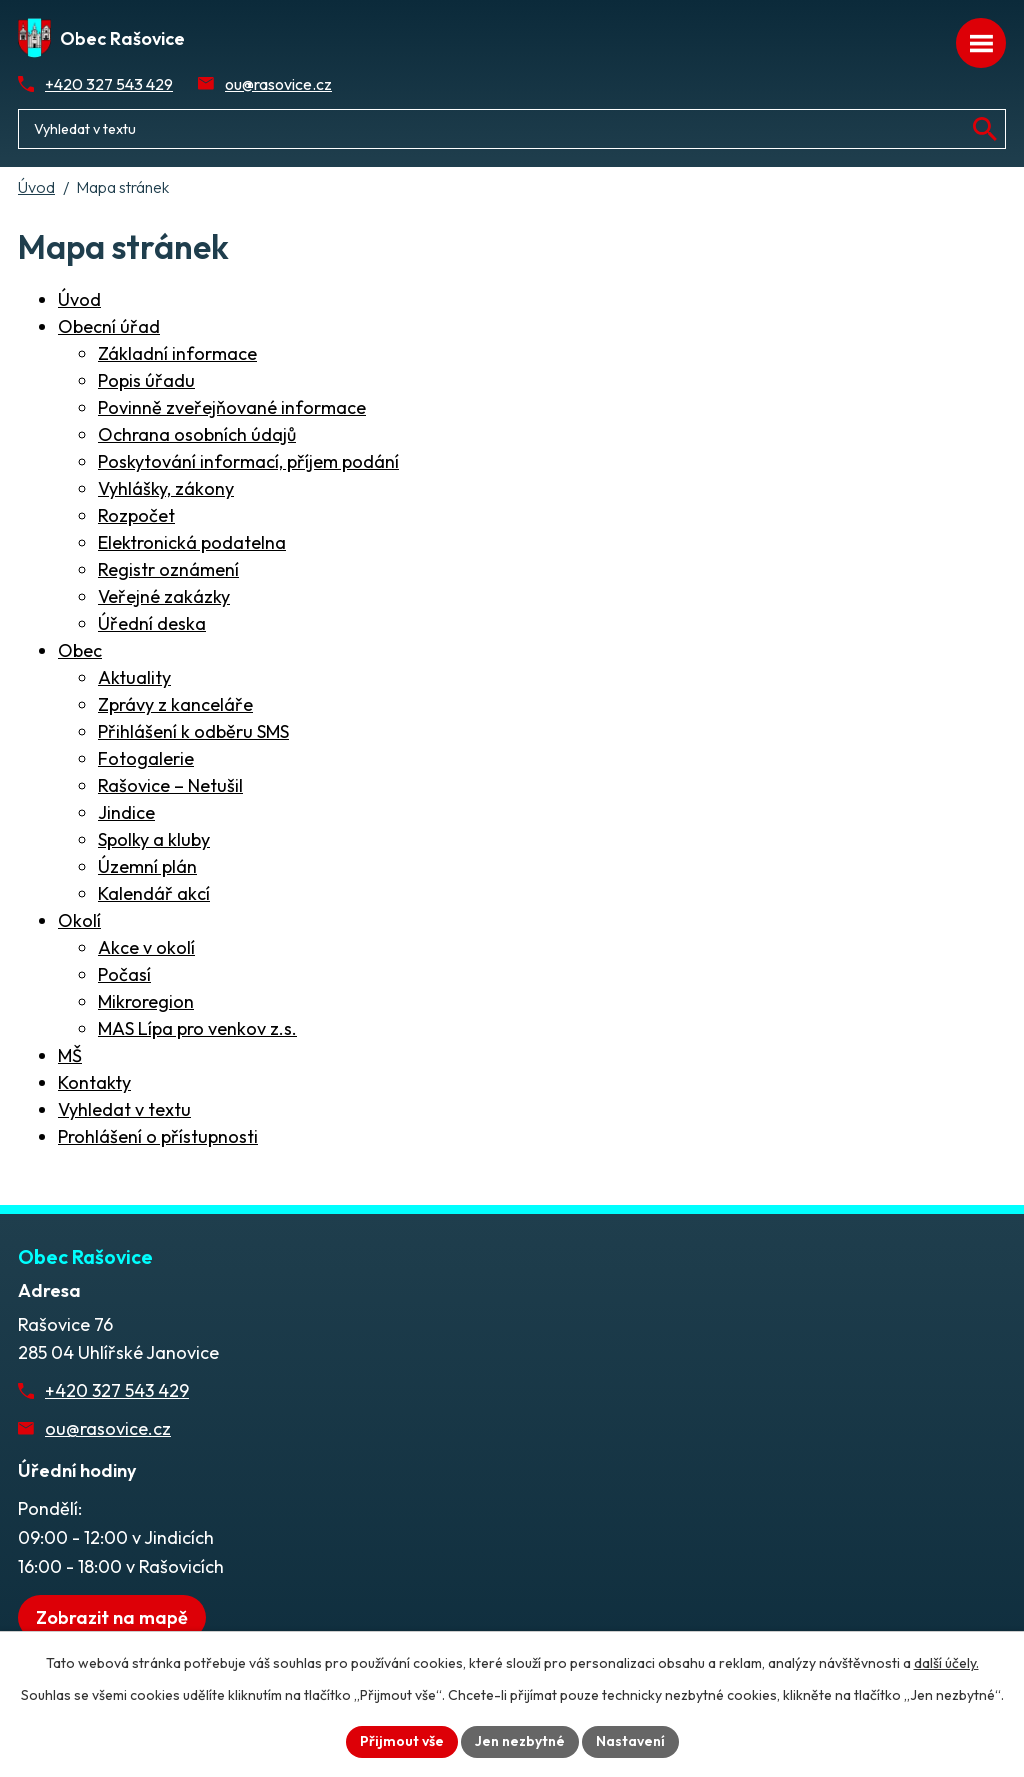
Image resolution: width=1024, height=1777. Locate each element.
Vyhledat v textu (124, 1109)
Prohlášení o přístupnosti (158, 1136)
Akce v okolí (146, 947)
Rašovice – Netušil (170, 785)
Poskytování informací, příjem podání (248, 461)
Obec (80, 650)
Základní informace (177, 353)
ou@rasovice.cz (278, 84)
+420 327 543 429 (109, 84)
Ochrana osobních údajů (197, 434)
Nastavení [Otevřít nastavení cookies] (630, 1741)
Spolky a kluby (154, 839)
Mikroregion (146, 1001)
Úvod (36, 187)
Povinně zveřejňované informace (232, 407)
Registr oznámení (168, 569)
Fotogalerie (146, 758)
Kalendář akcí (154, 893)
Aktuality (134, 677)
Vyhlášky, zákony (166, 488)
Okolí (79, 920)
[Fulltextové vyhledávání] (512, 129)
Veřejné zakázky (164, 596)
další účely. (946, 1663)
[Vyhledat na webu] (985, 129)
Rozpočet (136, 515)
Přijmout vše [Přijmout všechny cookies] (402, 1741)
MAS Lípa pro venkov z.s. (197, 1028)
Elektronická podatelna (192, 542)
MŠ (70, 1055)
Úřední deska (152, 623)
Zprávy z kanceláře (175, 704)
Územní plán (147, 866)
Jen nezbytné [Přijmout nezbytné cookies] (520, 1741)
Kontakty (94, 1082)
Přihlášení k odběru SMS (193, 731)
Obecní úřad (109, 326)
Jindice (126, 812)
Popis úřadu (146, 380)
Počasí (124, 974)
